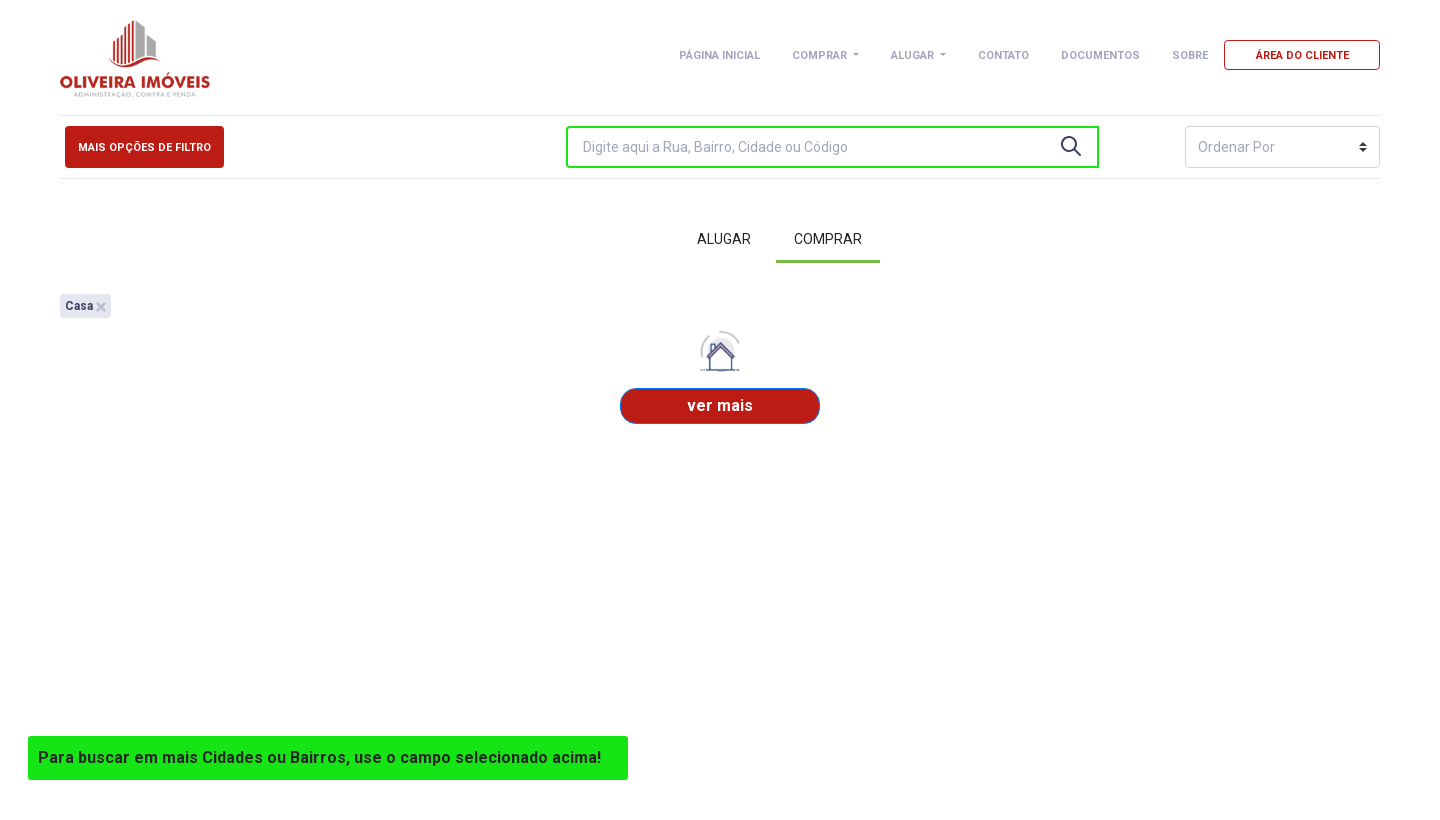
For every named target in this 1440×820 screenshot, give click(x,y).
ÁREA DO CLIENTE (1302, 55)
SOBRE (1190, 55)
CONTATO (1003, 55)
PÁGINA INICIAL (719, 55)
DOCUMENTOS (1100, 55)
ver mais (720, 405)
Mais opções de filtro (144, 147)
